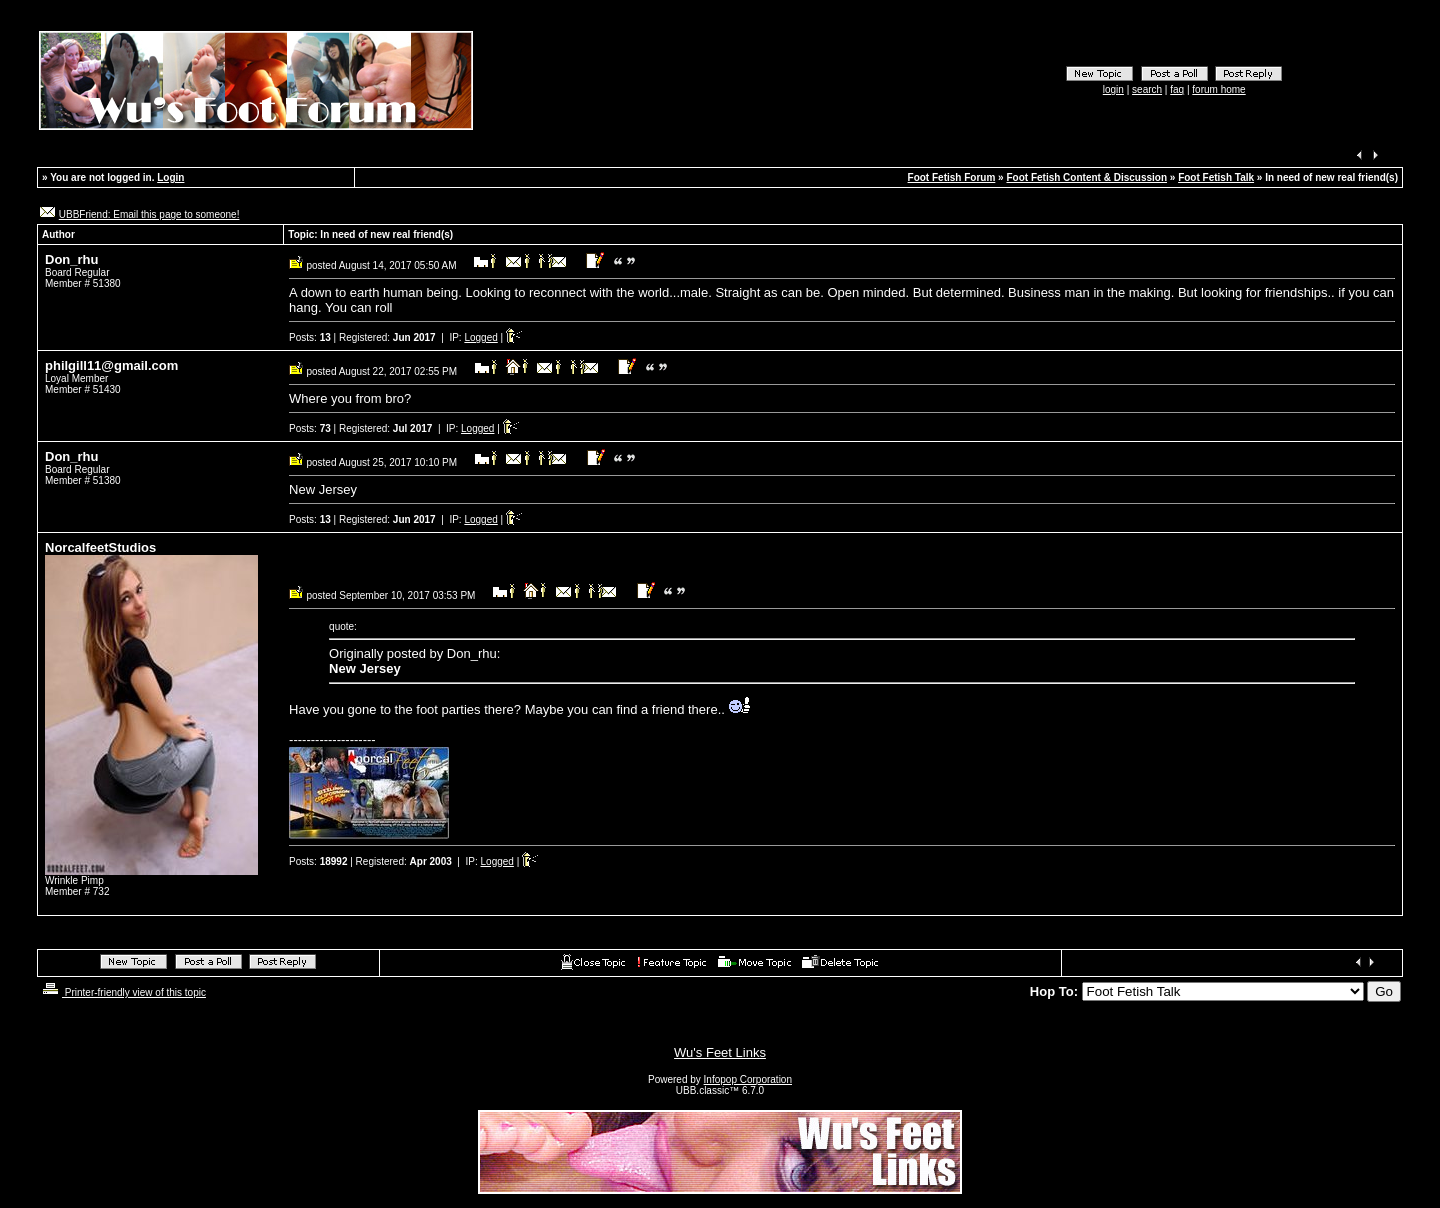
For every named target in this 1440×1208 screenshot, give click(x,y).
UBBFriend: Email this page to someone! (149, 214)
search (1147, 89)
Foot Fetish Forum (952, 177)
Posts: (310, 337)
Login (170, 177)
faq (1177, 89)
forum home (1218, 89)
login (1113, 89)
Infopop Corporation (748, 1079)
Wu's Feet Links (720, 1052)
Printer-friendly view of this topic (122, 992)
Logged (480, 337)
